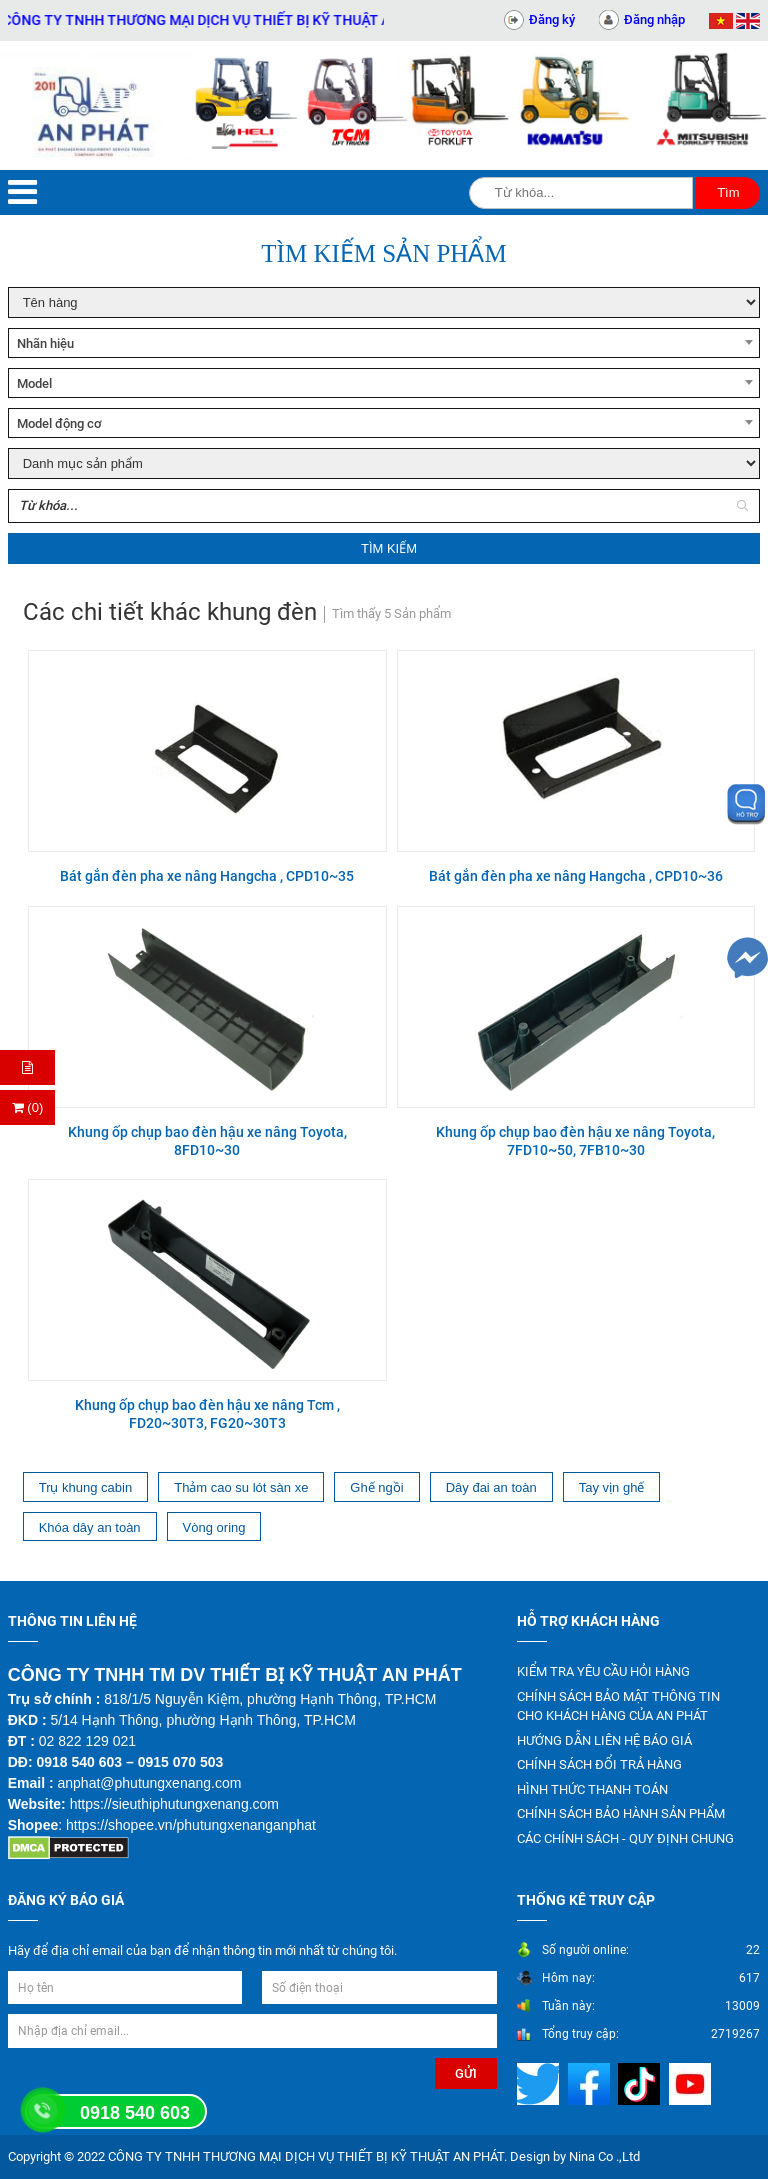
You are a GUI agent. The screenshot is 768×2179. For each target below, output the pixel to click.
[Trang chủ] (96, 105)
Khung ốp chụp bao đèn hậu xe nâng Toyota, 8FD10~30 (207, 1141)
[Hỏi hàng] (27, 1067)
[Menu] (22, 192)
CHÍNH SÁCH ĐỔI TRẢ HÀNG (599, 1764)
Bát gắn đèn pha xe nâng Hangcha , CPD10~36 (576, 876)
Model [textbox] (34, 383)
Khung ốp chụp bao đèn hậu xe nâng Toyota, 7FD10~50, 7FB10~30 (575, 1141)
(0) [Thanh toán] (28, 1107)
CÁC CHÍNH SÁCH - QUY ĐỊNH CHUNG (625, 1838)
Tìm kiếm (389, 548)
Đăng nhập (654, 19)
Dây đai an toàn (491, 1487)
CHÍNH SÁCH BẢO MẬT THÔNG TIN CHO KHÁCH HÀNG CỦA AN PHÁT (618, 1706)
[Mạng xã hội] (540, 2083)
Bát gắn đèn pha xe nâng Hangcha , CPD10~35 (207, 876)
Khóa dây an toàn (90, 1527)
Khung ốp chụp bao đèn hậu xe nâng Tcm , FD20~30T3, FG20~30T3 (207, 1414)
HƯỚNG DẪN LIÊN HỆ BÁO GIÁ (604, 1740)
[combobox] (384, 343)
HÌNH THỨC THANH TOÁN (592, 1789)
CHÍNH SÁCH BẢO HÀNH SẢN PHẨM (621, 1813)
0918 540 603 (135, 2113)
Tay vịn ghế (612, 1487)
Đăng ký (552, 19)
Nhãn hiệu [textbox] (45, 343)
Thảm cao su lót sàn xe (241, 1487)
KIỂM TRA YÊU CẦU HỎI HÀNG (603, 1671)
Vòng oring (214, 1527)
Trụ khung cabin (86, 1487)
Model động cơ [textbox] (59, 423)
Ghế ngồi (376, 1487)
